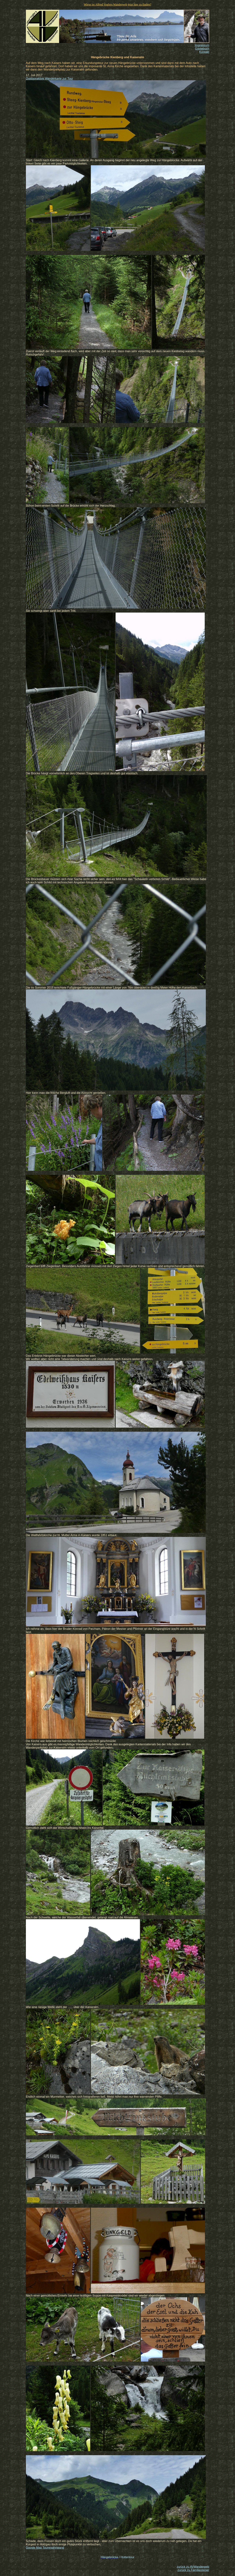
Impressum (202, 45)
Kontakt (204, 51)
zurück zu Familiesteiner (193, 2570)
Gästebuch (202, 48)
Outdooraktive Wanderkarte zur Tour (49, 78)
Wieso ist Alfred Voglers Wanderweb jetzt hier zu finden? (117, 4)
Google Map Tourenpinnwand (45, 2547)
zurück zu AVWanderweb (193, 2566)
